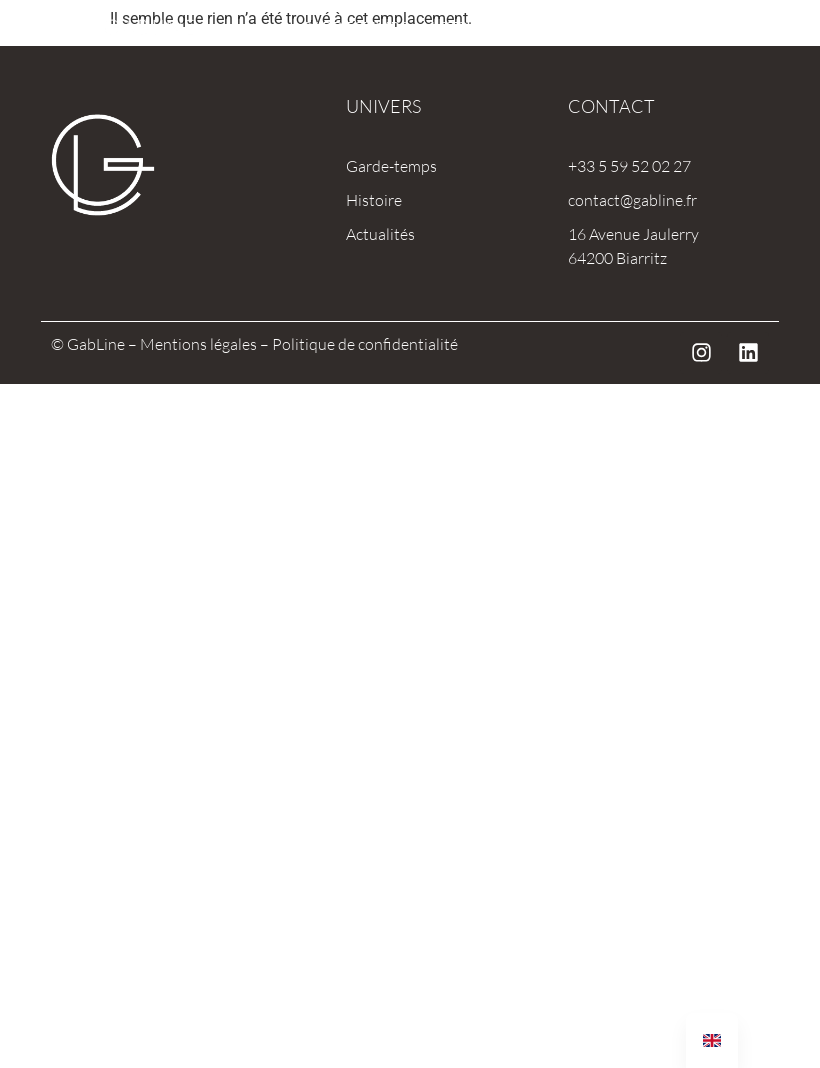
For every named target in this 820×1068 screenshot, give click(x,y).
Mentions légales (198, 344)
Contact (611, 106)
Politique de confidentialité (365, 344)
